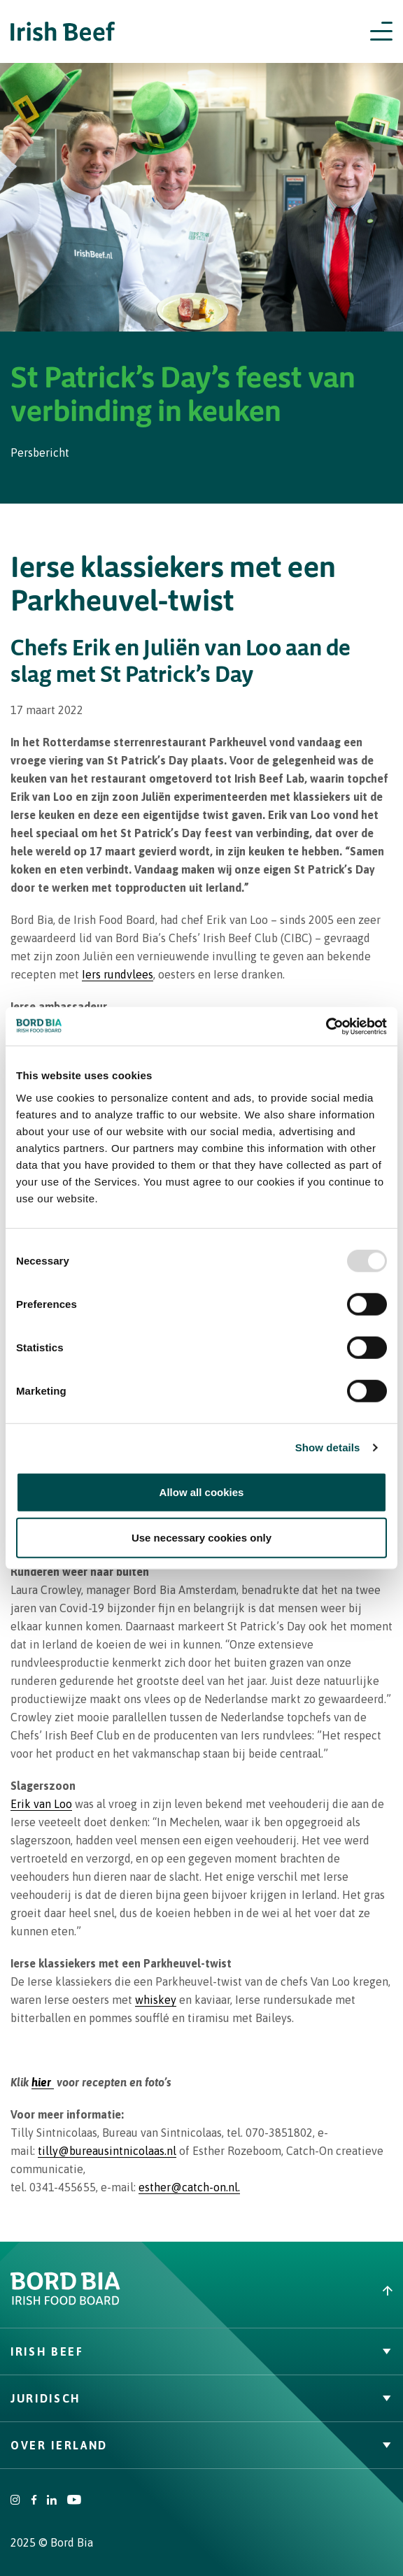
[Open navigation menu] (381, 31)
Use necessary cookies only (201, 1538)
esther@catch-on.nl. (189, 2187)
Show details (327, 1447)
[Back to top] (302, 2291)
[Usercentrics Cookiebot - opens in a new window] (325, 1026)
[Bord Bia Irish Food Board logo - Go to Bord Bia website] (65, 2301)
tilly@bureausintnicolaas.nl (107, 2150)
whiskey (155, 1999)
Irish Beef (201, 2351)
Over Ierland (201, 2445)
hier (42, 2082)
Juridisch (201, 2398)
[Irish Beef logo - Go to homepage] (62, 32)
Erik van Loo (41, 1804)
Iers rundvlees (117, 974)
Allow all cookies (202, 1491)
